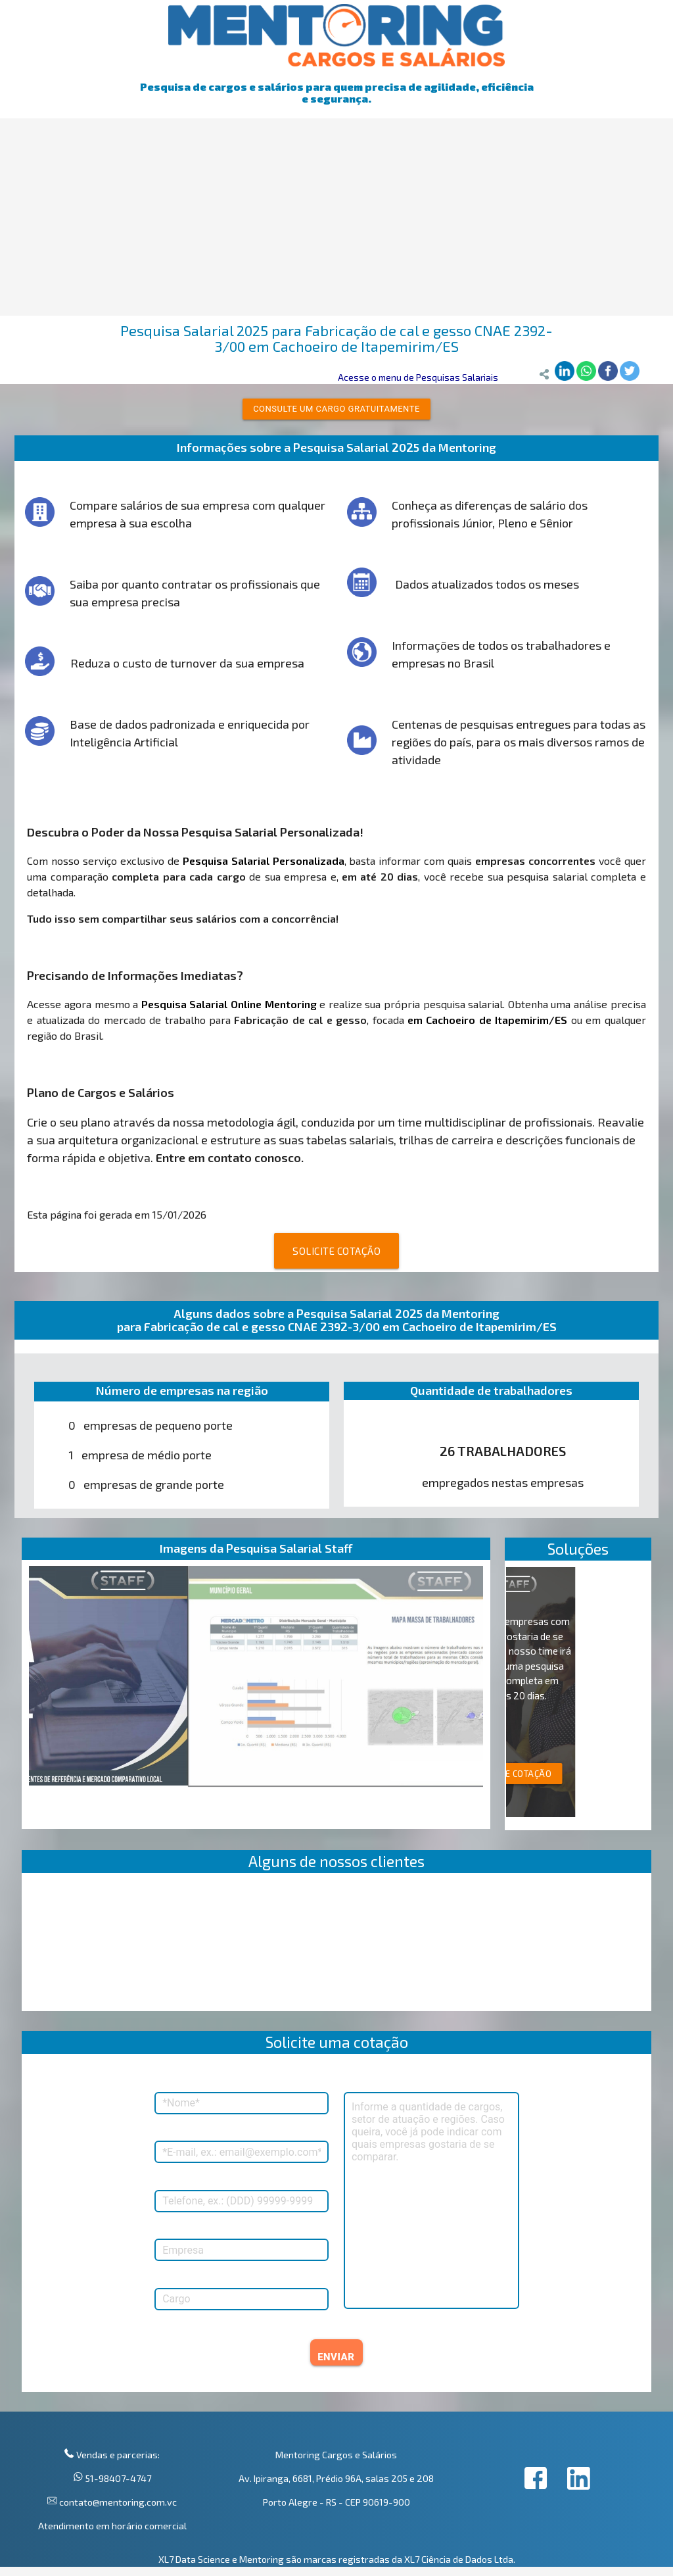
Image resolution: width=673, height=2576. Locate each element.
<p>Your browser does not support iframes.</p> (337, 1945)
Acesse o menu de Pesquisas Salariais (418, 377)
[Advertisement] (336, 217)
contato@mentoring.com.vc (117, 2502)
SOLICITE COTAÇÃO (336, 1251)
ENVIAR (335, 2357)
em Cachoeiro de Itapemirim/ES (487, 1019)
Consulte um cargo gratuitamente (336, 409)
